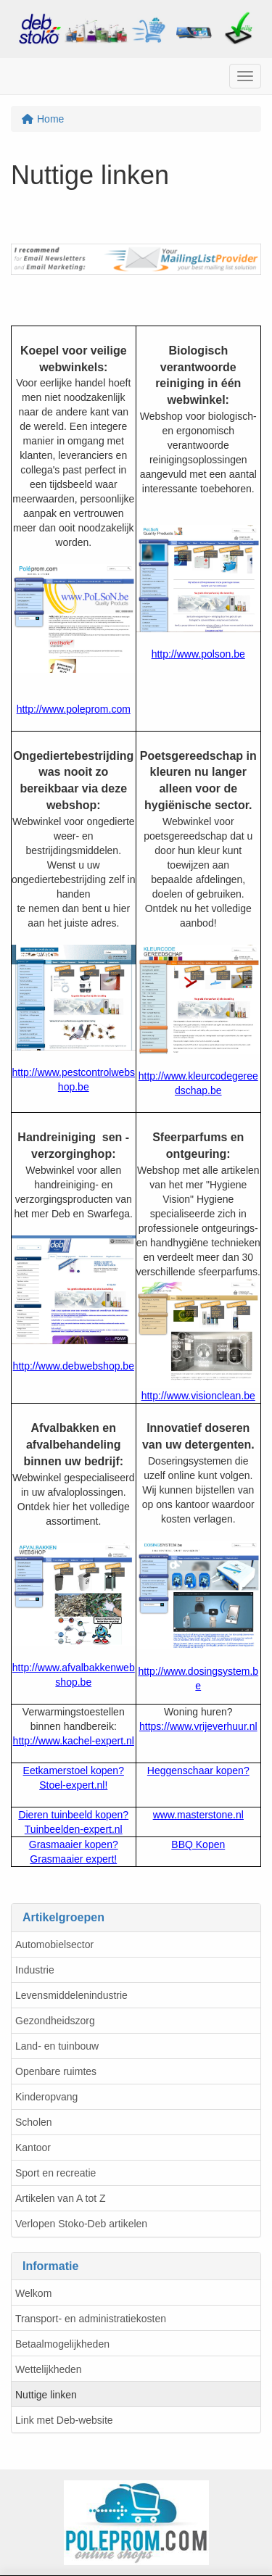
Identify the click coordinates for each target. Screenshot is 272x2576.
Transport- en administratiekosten (90, 2318)
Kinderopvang (46, 2097)
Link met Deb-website (64, 2420)
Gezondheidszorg (55, 2020)
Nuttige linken (46, 2395)
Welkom (33, 2293)
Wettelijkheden (48, 2369)
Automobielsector (54, 1944)
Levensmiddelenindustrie (71, 1995)
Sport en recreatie (55, 2173)
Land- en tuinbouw (57, 2046)
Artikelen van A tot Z (60, 2198)
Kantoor (33, 2147)
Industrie (34, 1970)
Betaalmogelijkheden (62, 2344)
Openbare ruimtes (55, 2071)
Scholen (33, 2122)
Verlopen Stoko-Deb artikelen (81, 2223)
